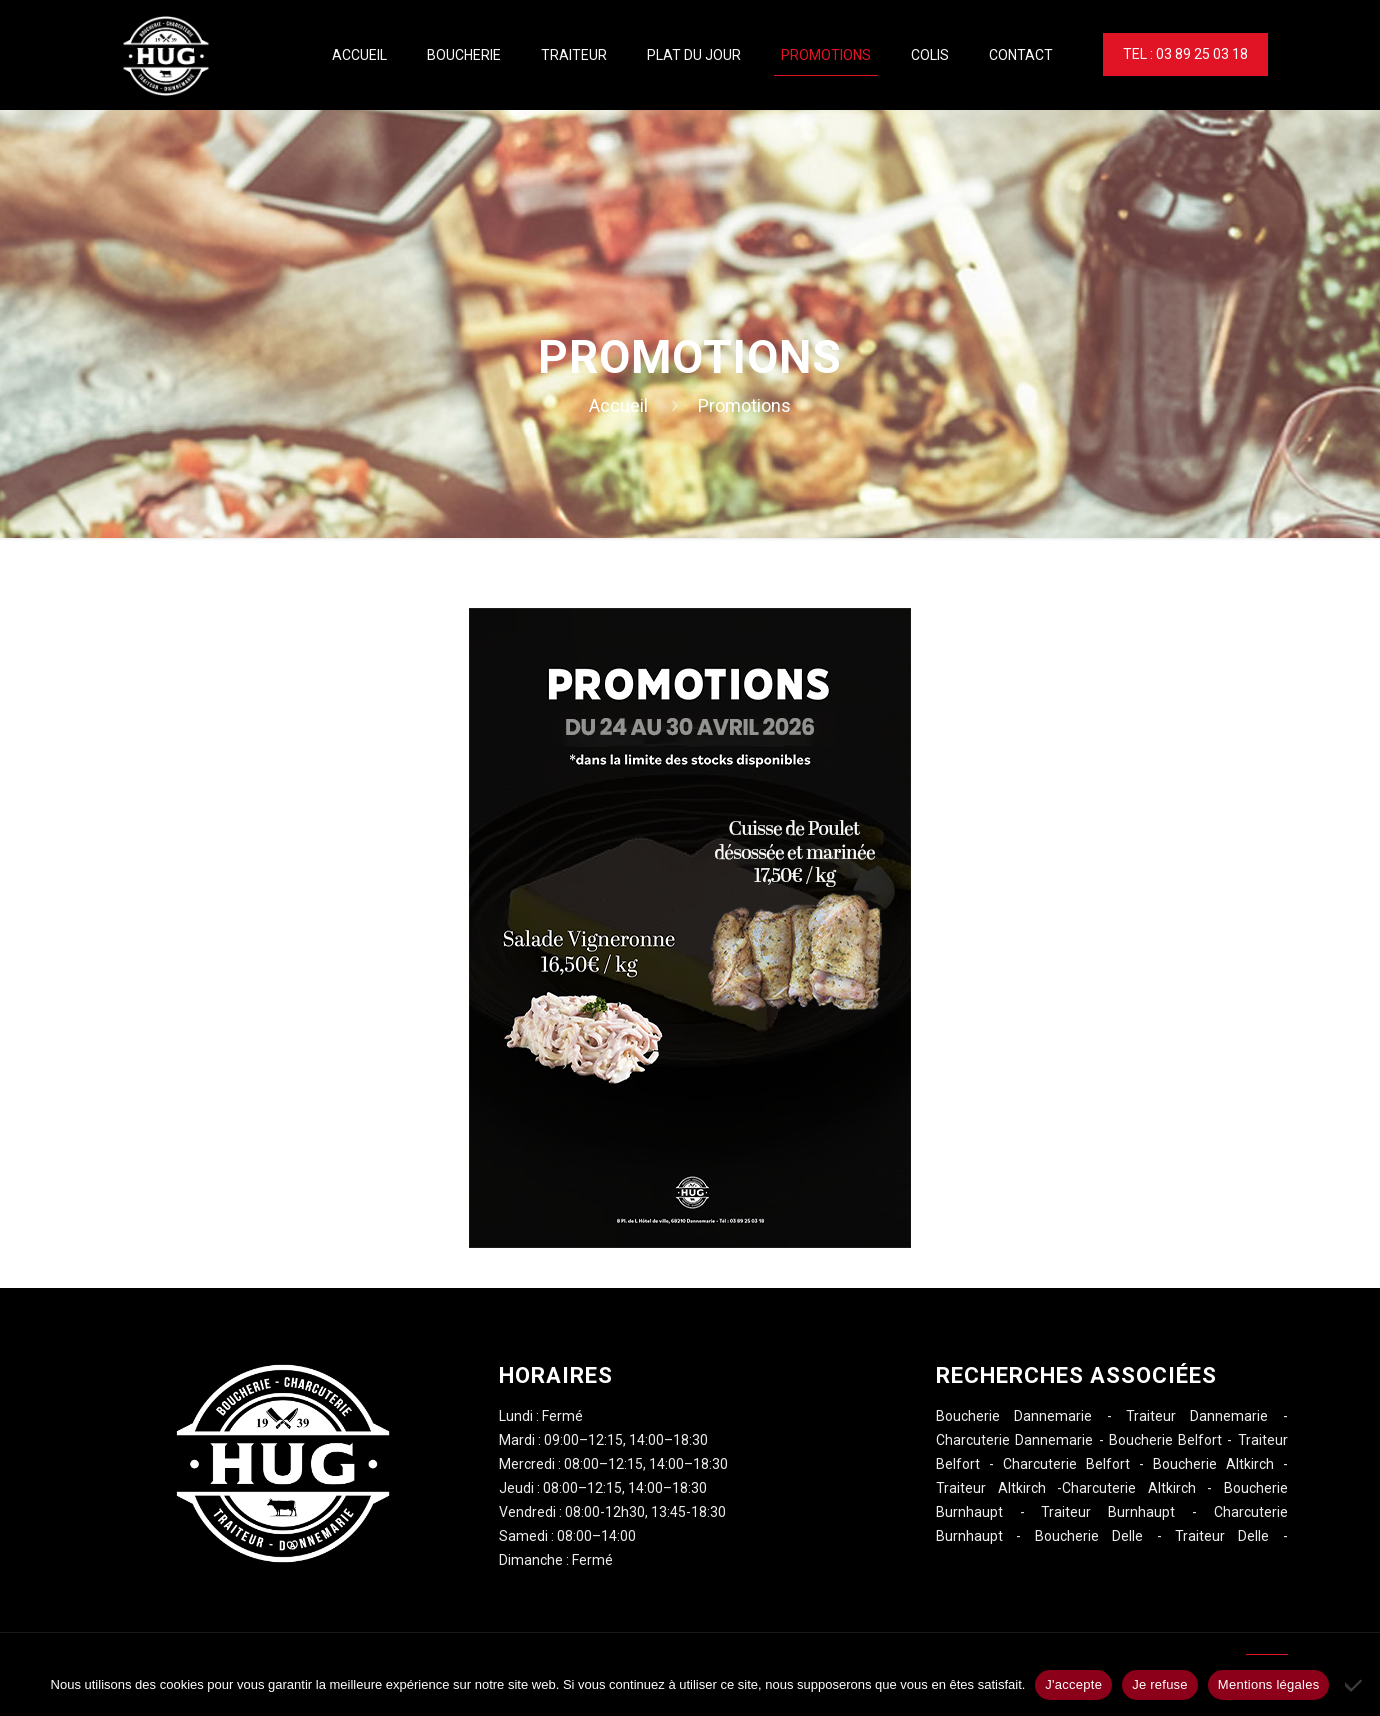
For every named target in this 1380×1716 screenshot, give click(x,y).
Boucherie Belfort (1165, 1440)
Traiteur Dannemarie (1197, 1416)
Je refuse (1160, 1684)
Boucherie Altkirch (1213, 1464)
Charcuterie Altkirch (1129, 1488)
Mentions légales (1269, 1684)
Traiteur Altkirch (991, 1488)
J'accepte (1073, 1684)
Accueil (618, 405)
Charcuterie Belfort (1066, 1464)
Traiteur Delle (1222, 1536)
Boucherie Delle (1089, 1536)
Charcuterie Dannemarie (1014, 1440)
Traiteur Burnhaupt (1108, 1512)
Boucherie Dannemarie (1014, 1416)
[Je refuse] (1355, 1685)
